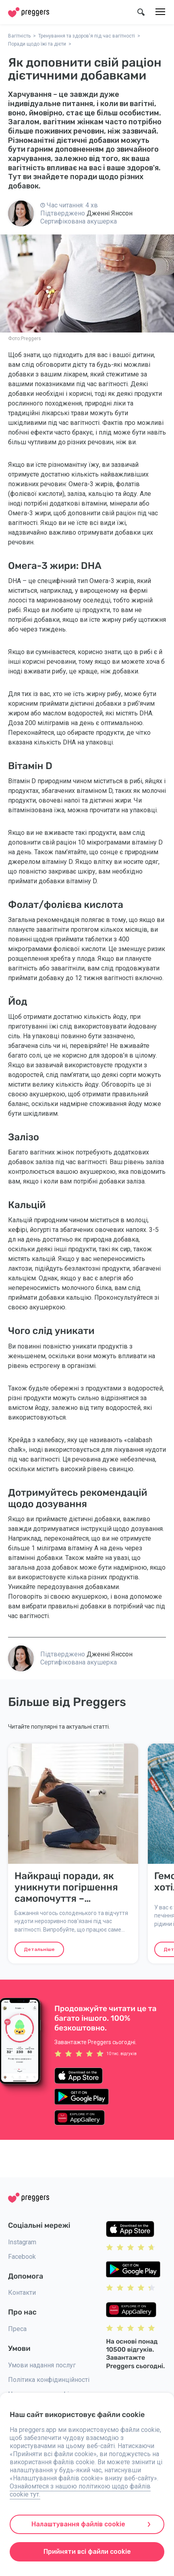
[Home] (28, 12)
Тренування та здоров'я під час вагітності (86, 36)
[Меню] (160, 12)
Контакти (22, 2292)
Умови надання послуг (42, 2365)
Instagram (22, 2242)
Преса (17, 2329)
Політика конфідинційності (48, 2380)
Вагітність (19, 36)
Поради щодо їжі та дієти (37, 44)
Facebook (22, 2256)
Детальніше (39, 1949)
